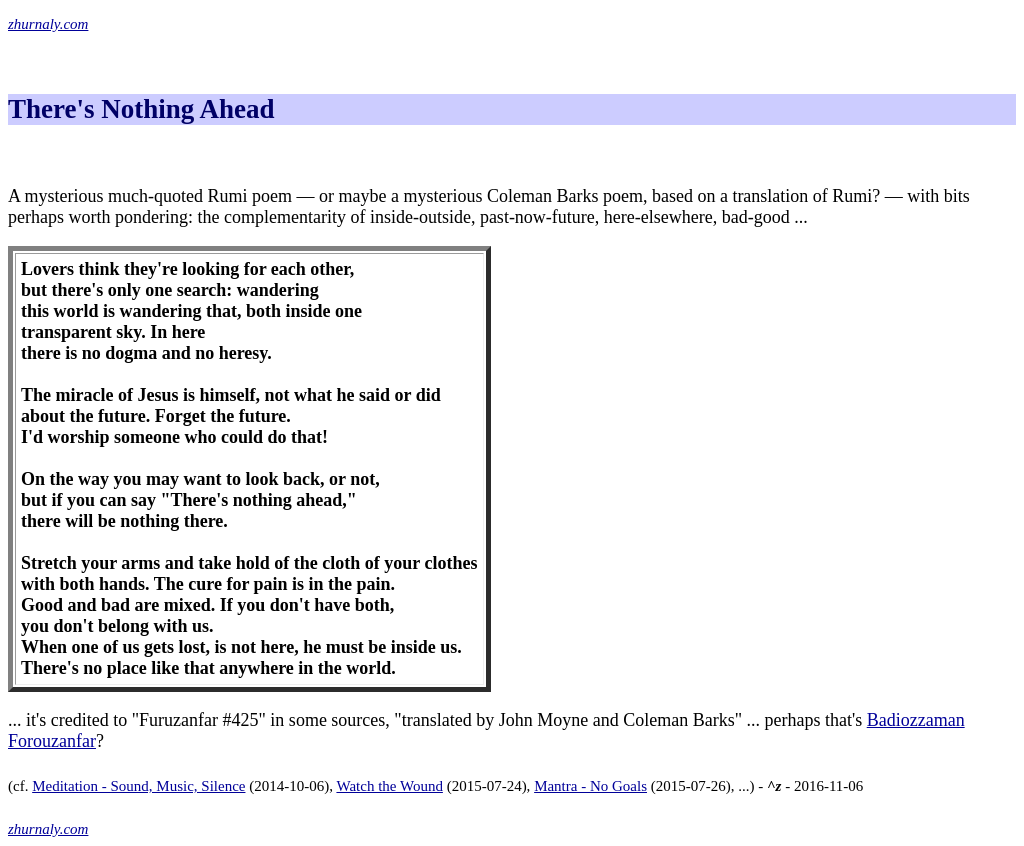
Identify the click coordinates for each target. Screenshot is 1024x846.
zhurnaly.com (48, 24)
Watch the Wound (389, 786)
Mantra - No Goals (590, 786)
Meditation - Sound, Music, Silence (138, 786)
